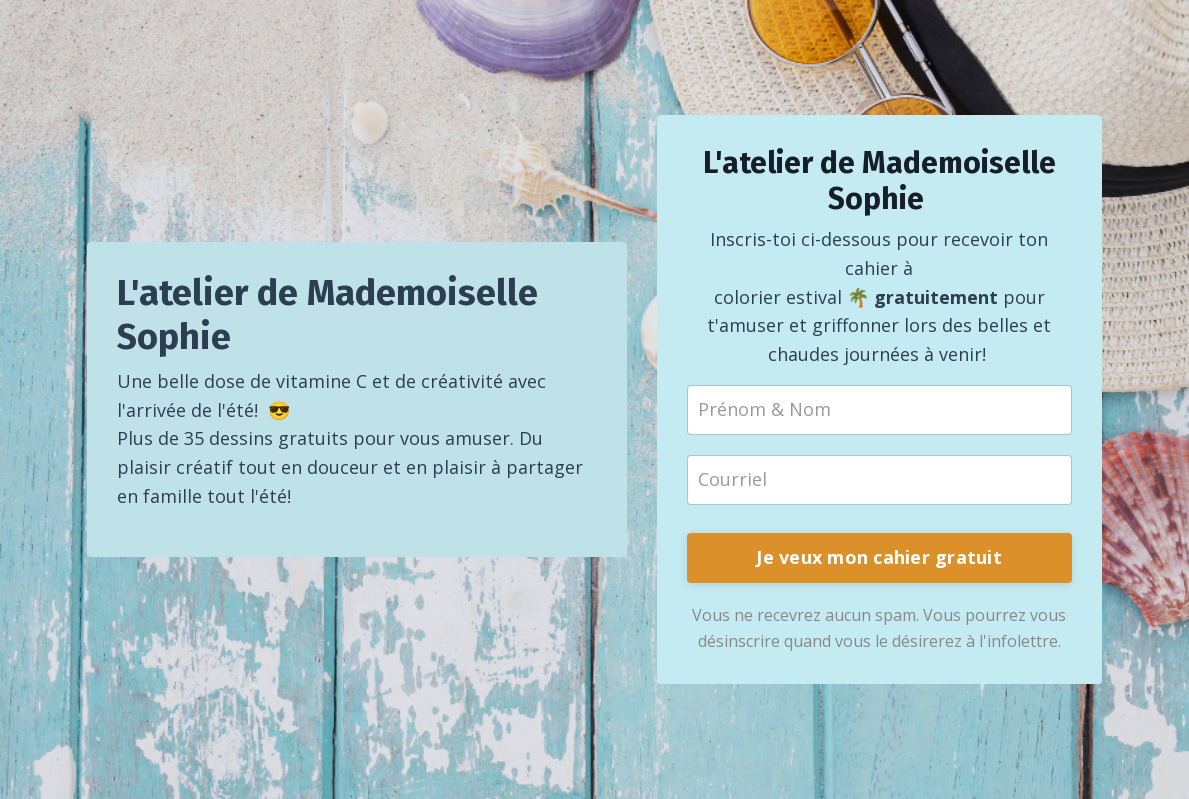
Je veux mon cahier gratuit (879, 557)
